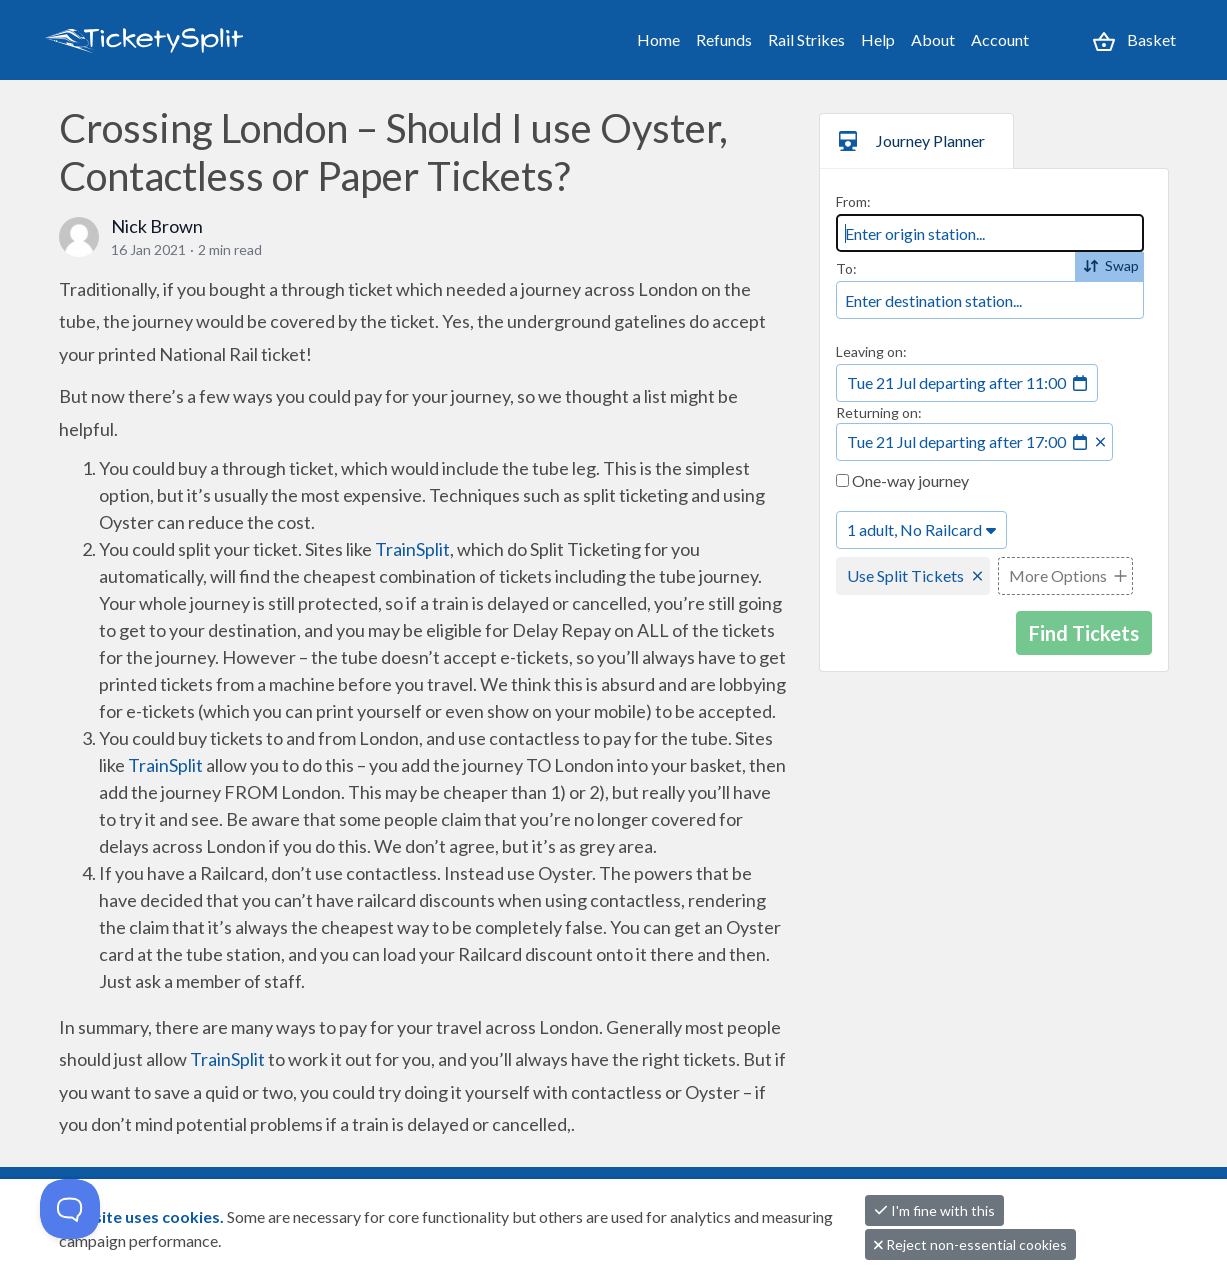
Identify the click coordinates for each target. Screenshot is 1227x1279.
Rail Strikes (806, 39)
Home (658, 39)
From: (853, 201)
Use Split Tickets (905, 575)
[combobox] (990, 233)
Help (878, 39)
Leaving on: (871, 351)
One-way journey (902, 480)
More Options (1058, 575)
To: (846, 268)
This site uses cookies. (143, 1216)
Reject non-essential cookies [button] (970, 1244)
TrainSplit (412, 549)
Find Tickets (1084, 633)
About (933, 39)
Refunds (724, 39)
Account (1000, 39)
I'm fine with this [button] (934, 1210)
